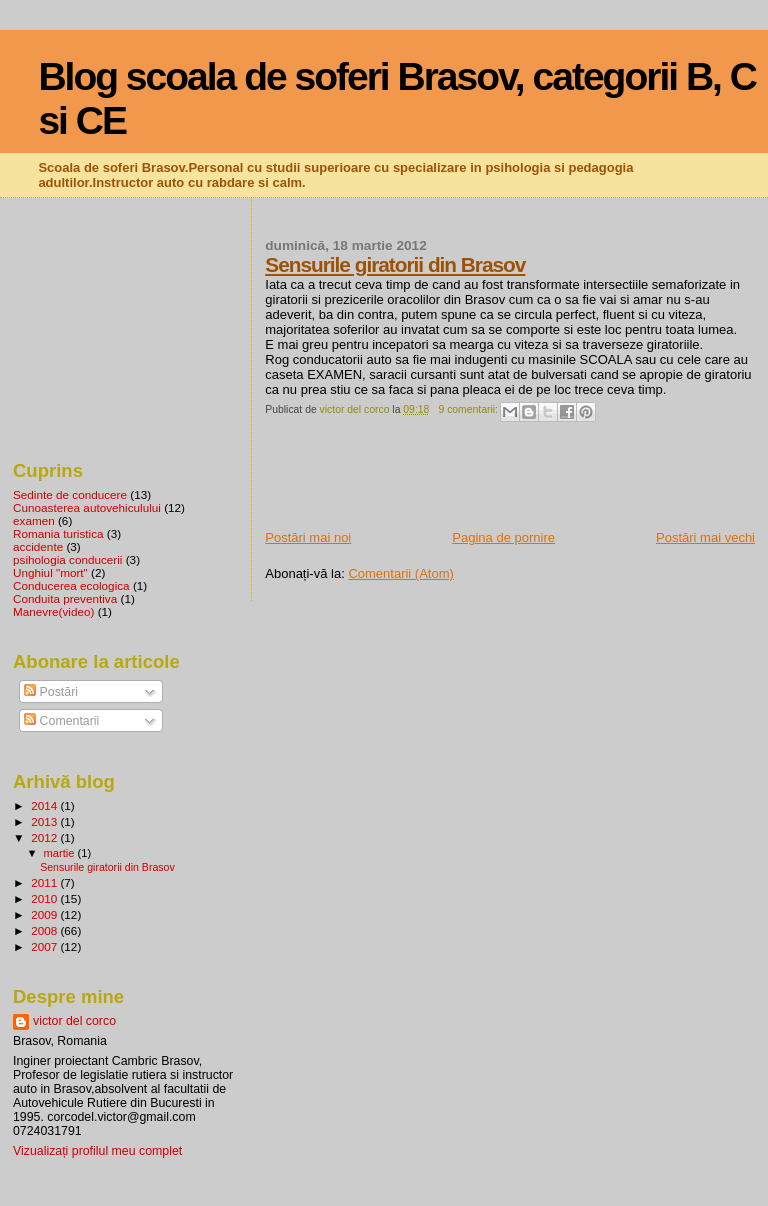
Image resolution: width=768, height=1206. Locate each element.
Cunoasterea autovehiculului (87, 507)
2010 (45, 898)
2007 (45, 946)
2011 (45, 882)
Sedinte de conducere (70, 494)
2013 (45, 821)
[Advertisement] (499, 484)
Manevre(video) (53, 611)
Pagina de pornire (503, 537)
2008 (45, 930)
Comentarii (61, 721)
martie (61, 853)
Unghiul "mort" (50, 572)
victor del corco (74, 1021)
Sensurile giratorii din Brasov (395, 264)
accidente (38, 546)
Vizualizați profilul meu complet (97, 1151)
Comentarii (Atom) (400, 573)
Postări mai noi (308, 537)
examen (34, 520)
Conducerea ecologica (71, 585)
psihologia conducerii (67, 559)
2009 (45, 914)
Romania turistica (58, 533)
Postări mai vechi (705, 537)
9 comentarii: (469, 409)
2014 (45, 805)
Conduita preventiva (65, 598)
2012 (45, 837)
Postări (51, 692)
